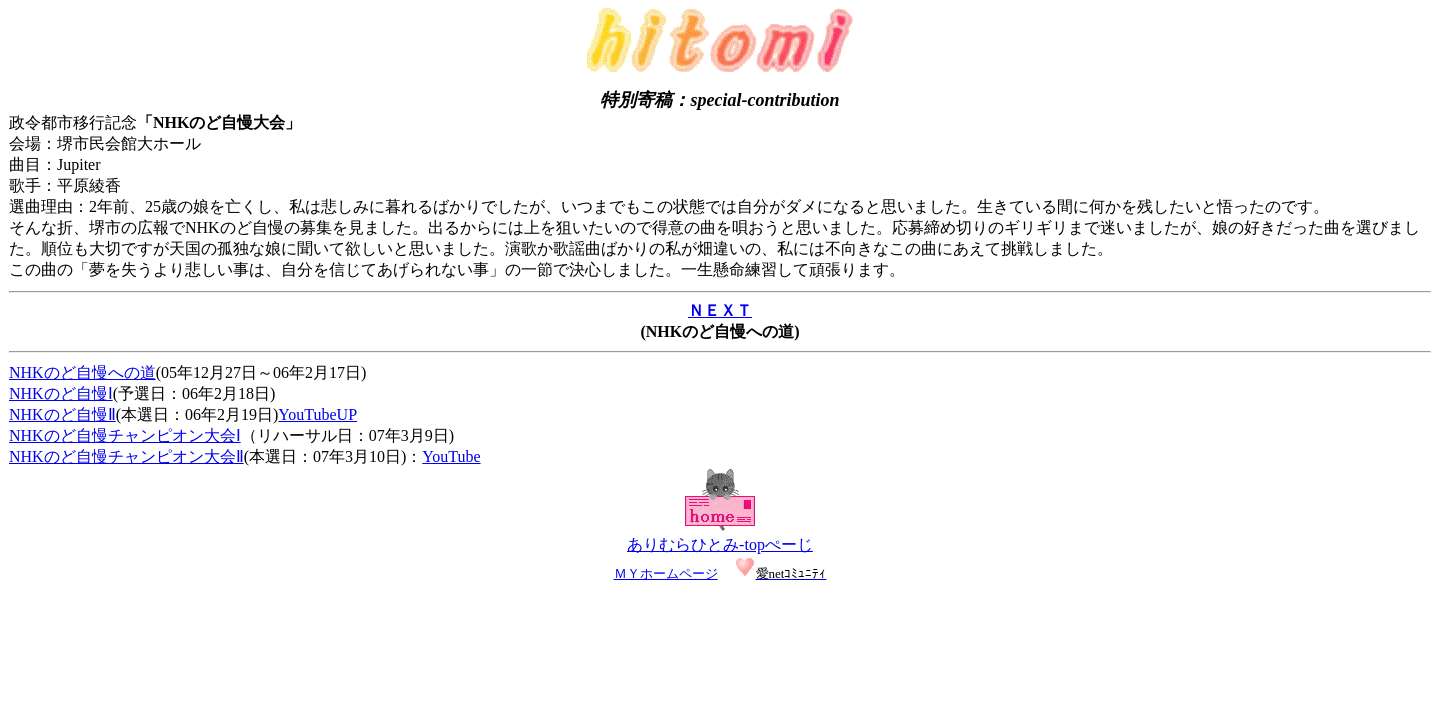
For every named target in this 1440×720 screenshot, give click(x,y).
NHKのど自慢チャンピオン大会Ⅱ (126, 456)
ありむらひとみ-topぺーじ (720, 544)
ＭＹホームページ (666, 573)
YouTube (451, 456)
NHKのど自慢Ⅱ (62, 414)
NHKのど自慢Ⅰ (61, 393)
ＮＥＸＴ (720, 310)
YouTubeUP (317, 414)
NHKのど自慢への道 (82, 372)
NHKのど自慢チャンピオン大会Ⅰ (125, 435)
